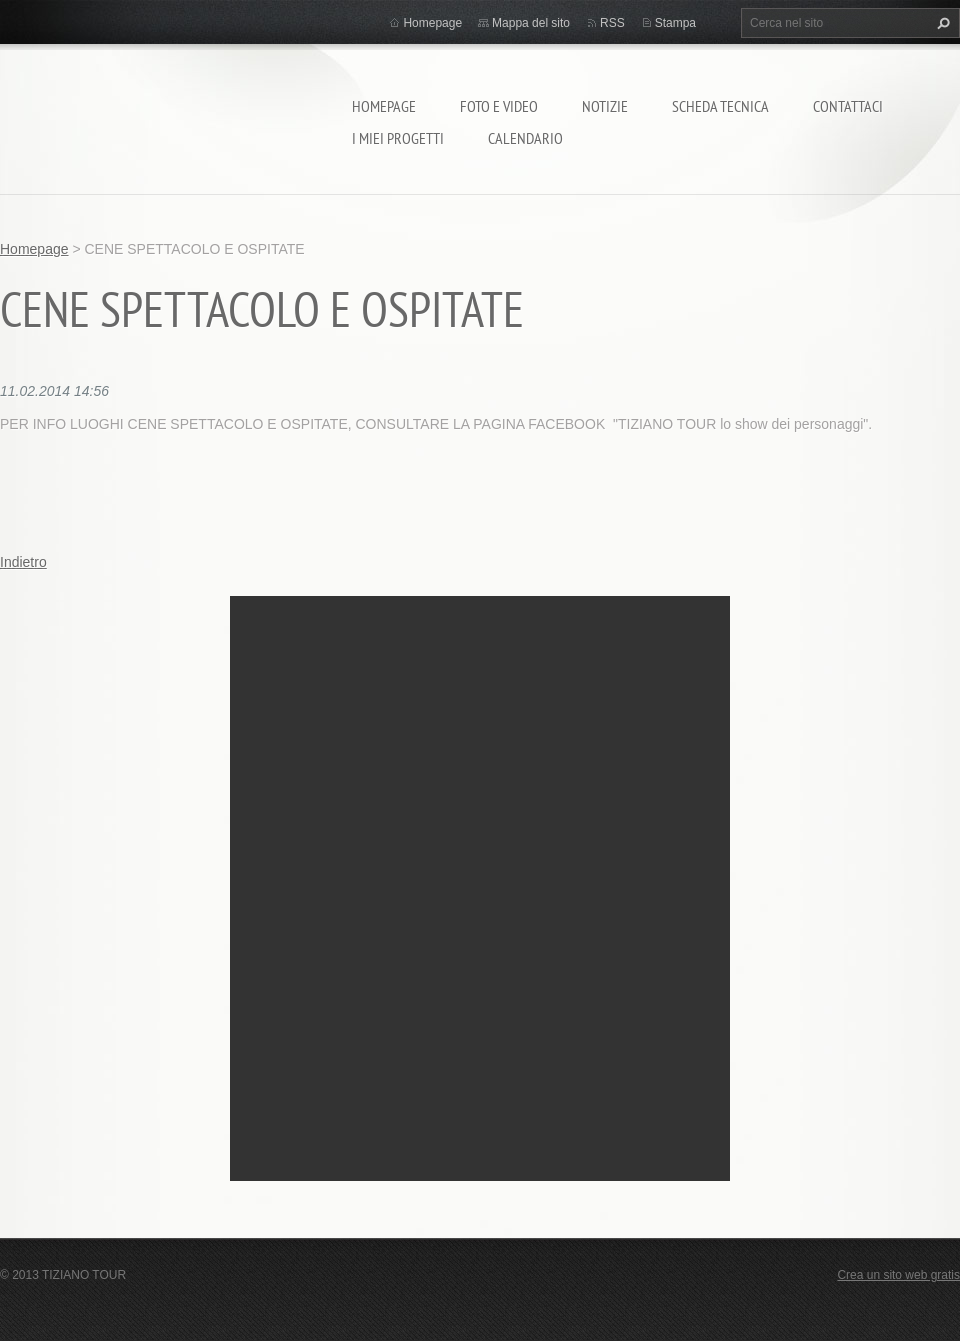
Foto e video (499, 106)
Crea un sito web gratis (898, 1275)
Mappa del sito (531, 23)
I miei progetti (398, 138)
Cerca (941, 23)
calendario (525, 138)
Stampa (675, 23)
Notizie (605, 106)
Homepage (384, 106)
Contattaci (848, 106)
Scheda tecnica (720, 106)
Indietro (23, 562)
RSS (612, 23)
